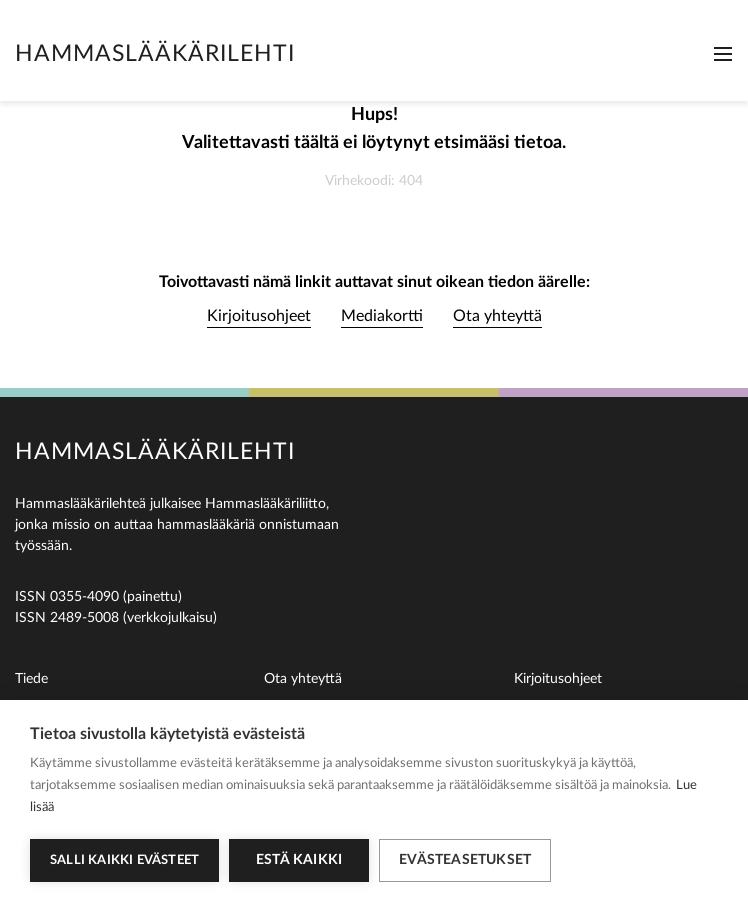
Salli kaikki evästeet (124, 860)
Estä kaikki (299, 860)
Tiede (31, 679)
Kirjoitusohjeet (259, 316)
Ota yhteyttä (497, 316)
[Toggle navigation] (723, 54)
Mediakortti (382, 316)
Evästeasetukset (465, 860)
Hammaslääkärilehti (155, 53)
